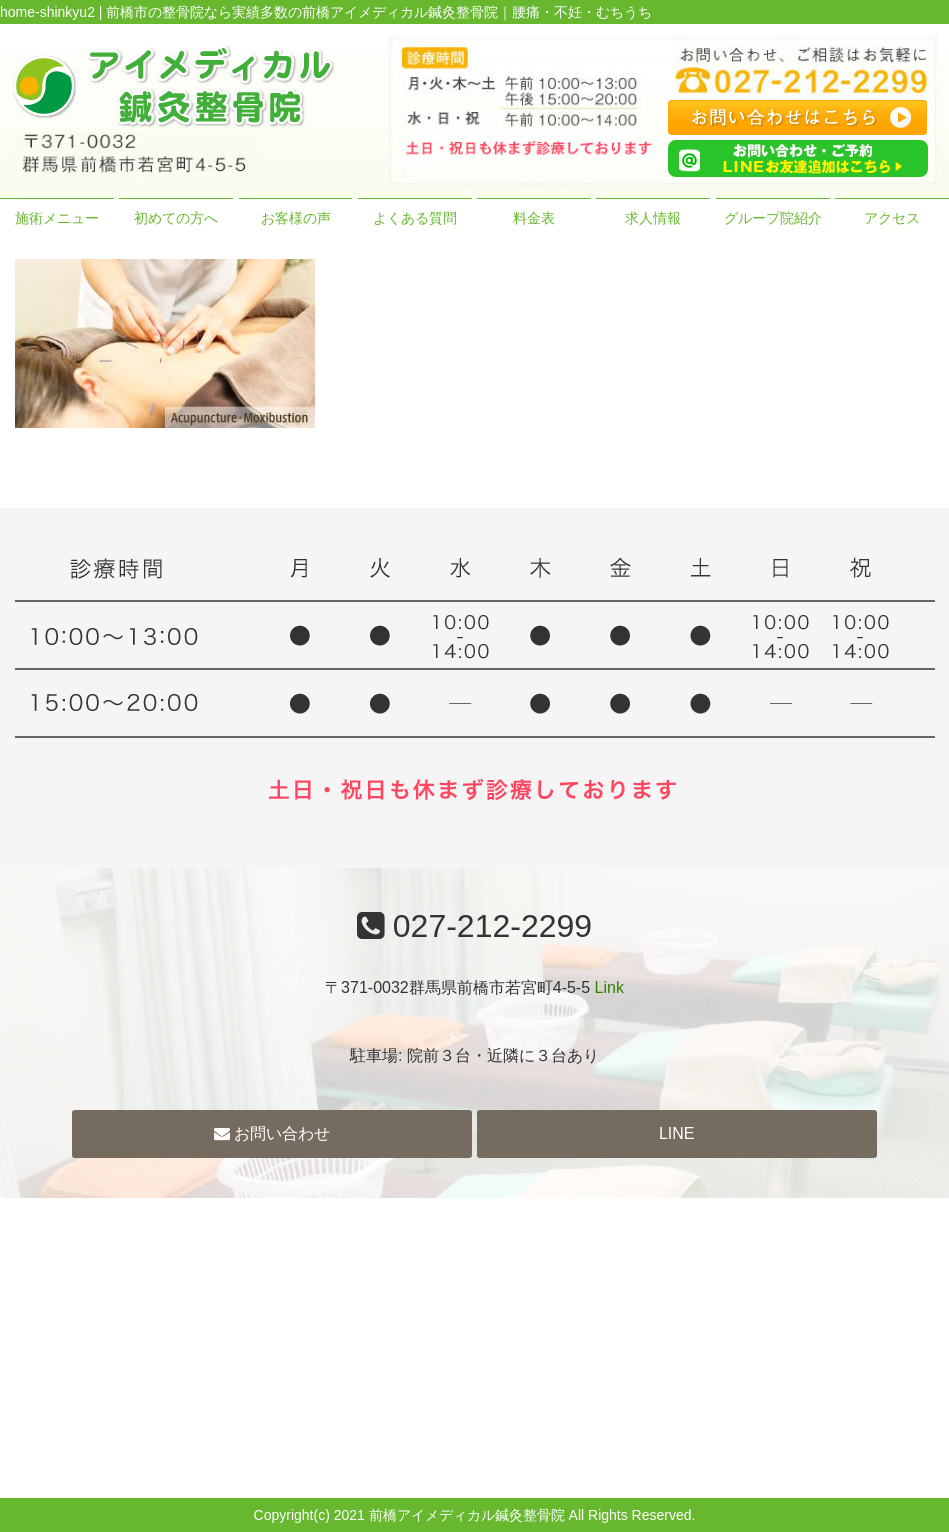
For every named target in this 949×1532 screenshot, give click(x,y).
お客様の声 (296, 218)
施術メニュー (57, 218)
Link (609, 987)
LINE (677, 1133)
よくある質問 (415, 218)
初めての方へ (176, 218)
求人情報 (653, 218)
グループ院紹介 (773, 218)
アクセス (892, 218)
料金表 (534, 218)
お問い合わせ (272, 1133)
